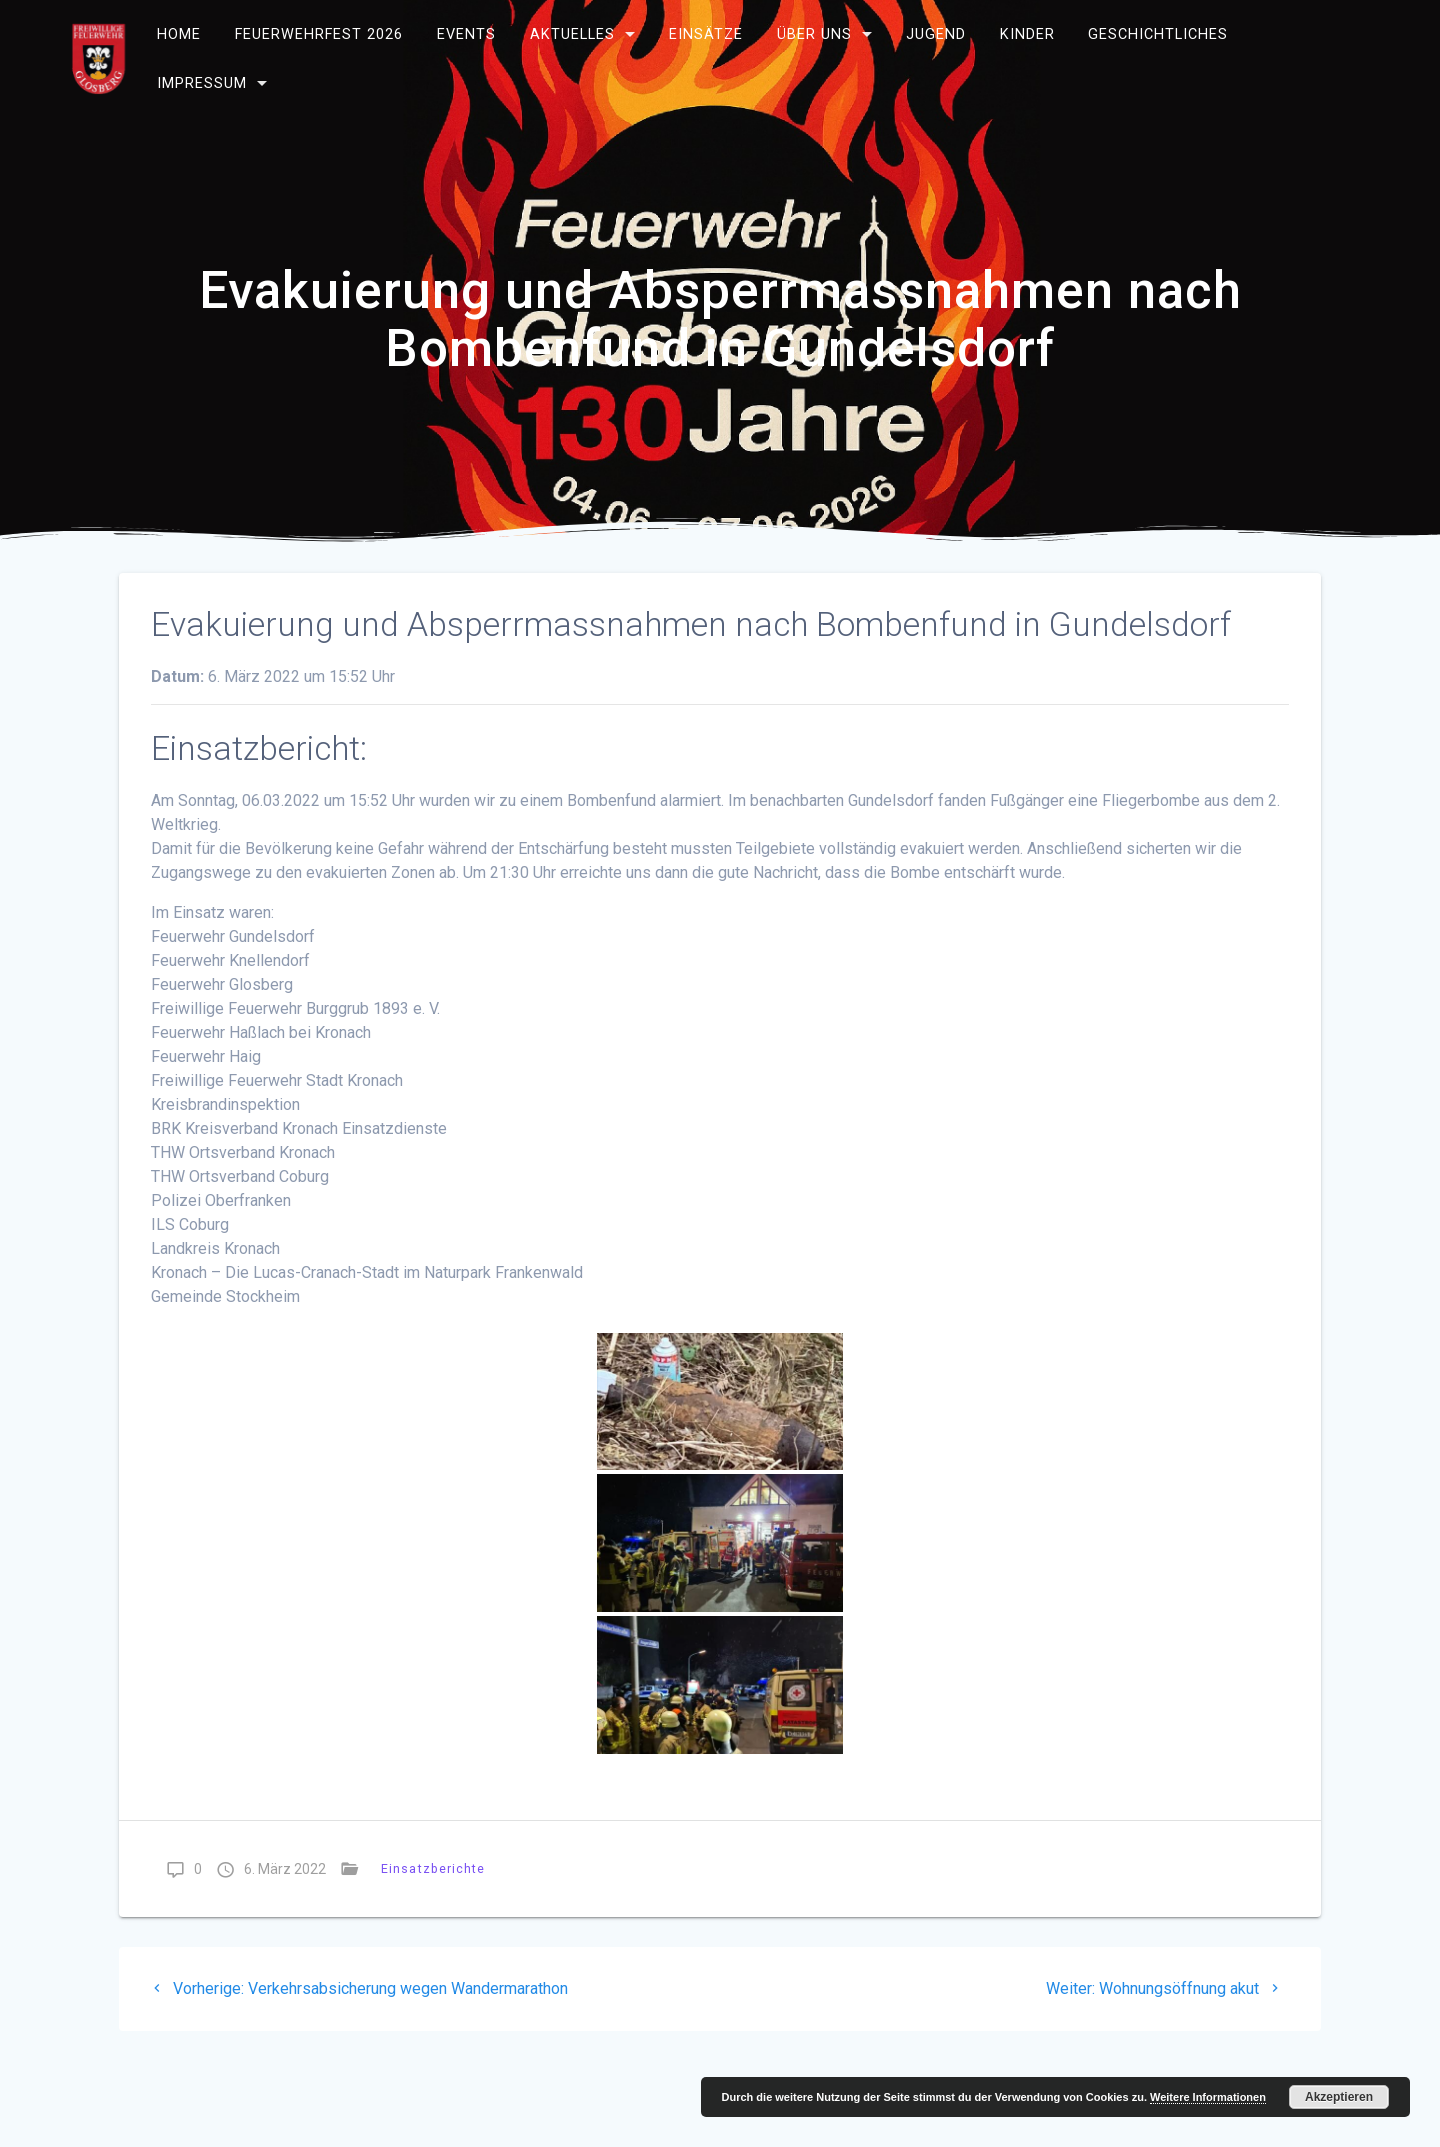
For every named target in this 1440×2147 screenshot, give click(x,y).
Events (466, 34)
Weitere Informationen (1208, 2097)
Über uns (814, 34)
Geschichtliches (1158, 34)
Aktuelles (572, 34)
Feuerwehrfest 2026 (319, 34)
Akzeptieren (1339, 2097)
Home (179, 34)
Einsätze (706, 34)
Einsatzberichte (433, 1868)
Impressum (202, 83)
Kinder (1026, 34)
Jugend (936, 34)
